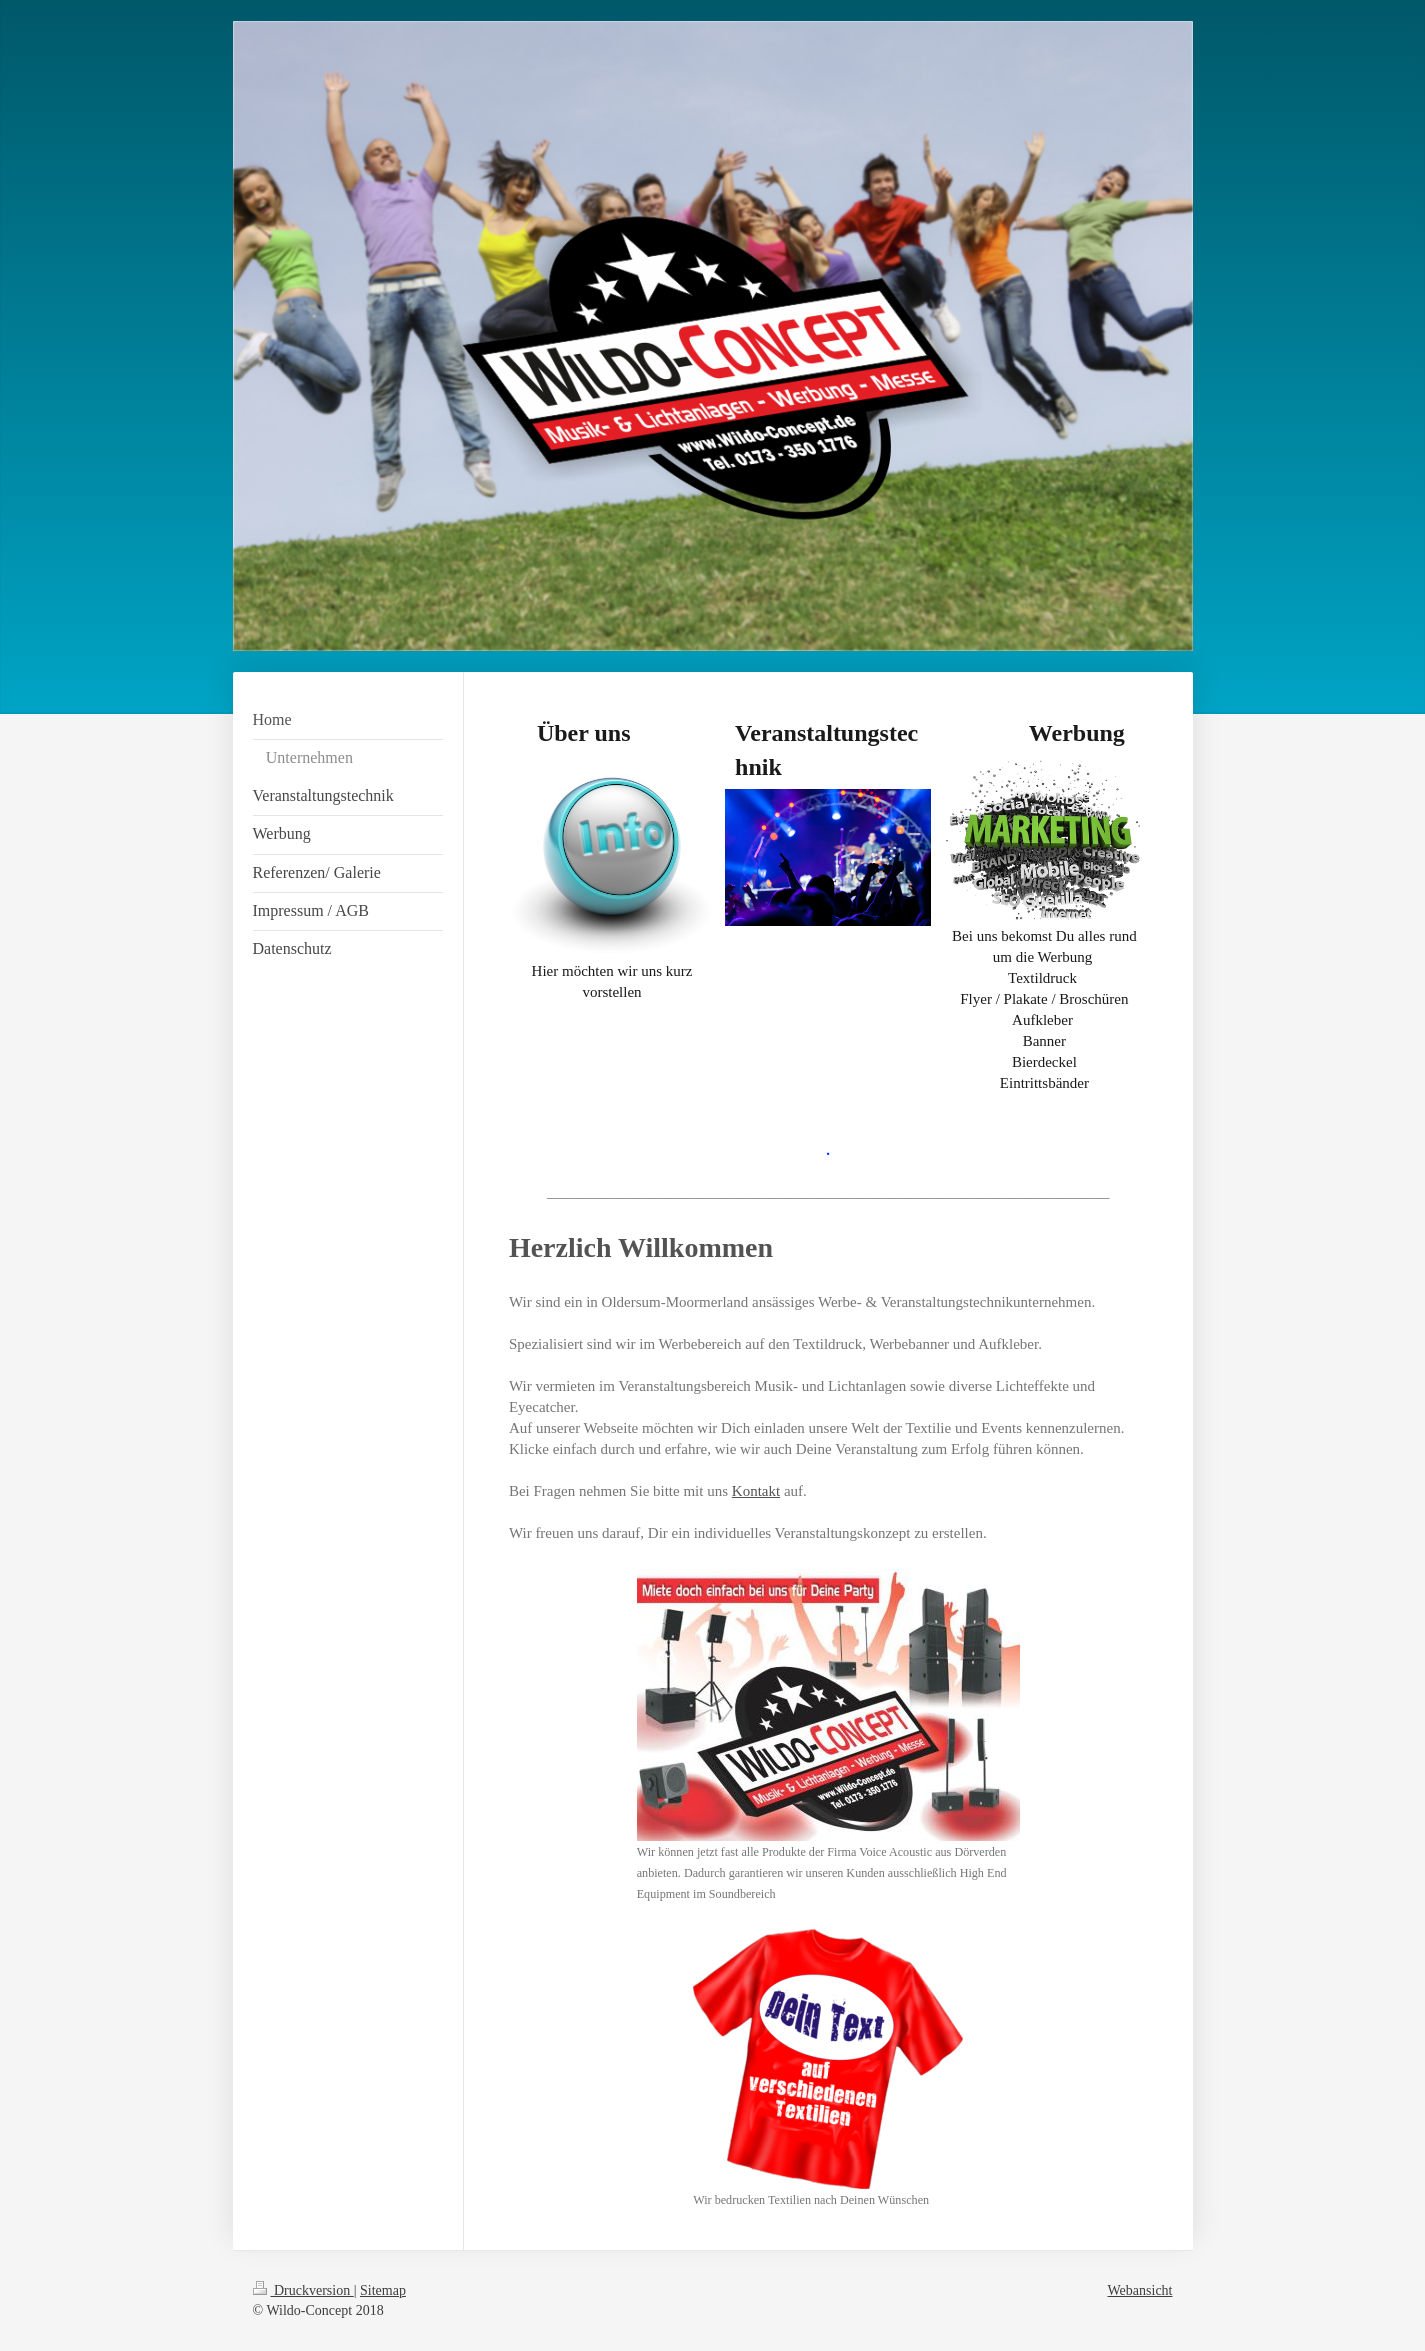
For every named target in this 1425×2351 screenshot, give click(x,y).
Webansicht (1140, 2290)
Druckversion (303, 2290)
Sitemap (383, 2290)
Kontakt (756, 1491)
